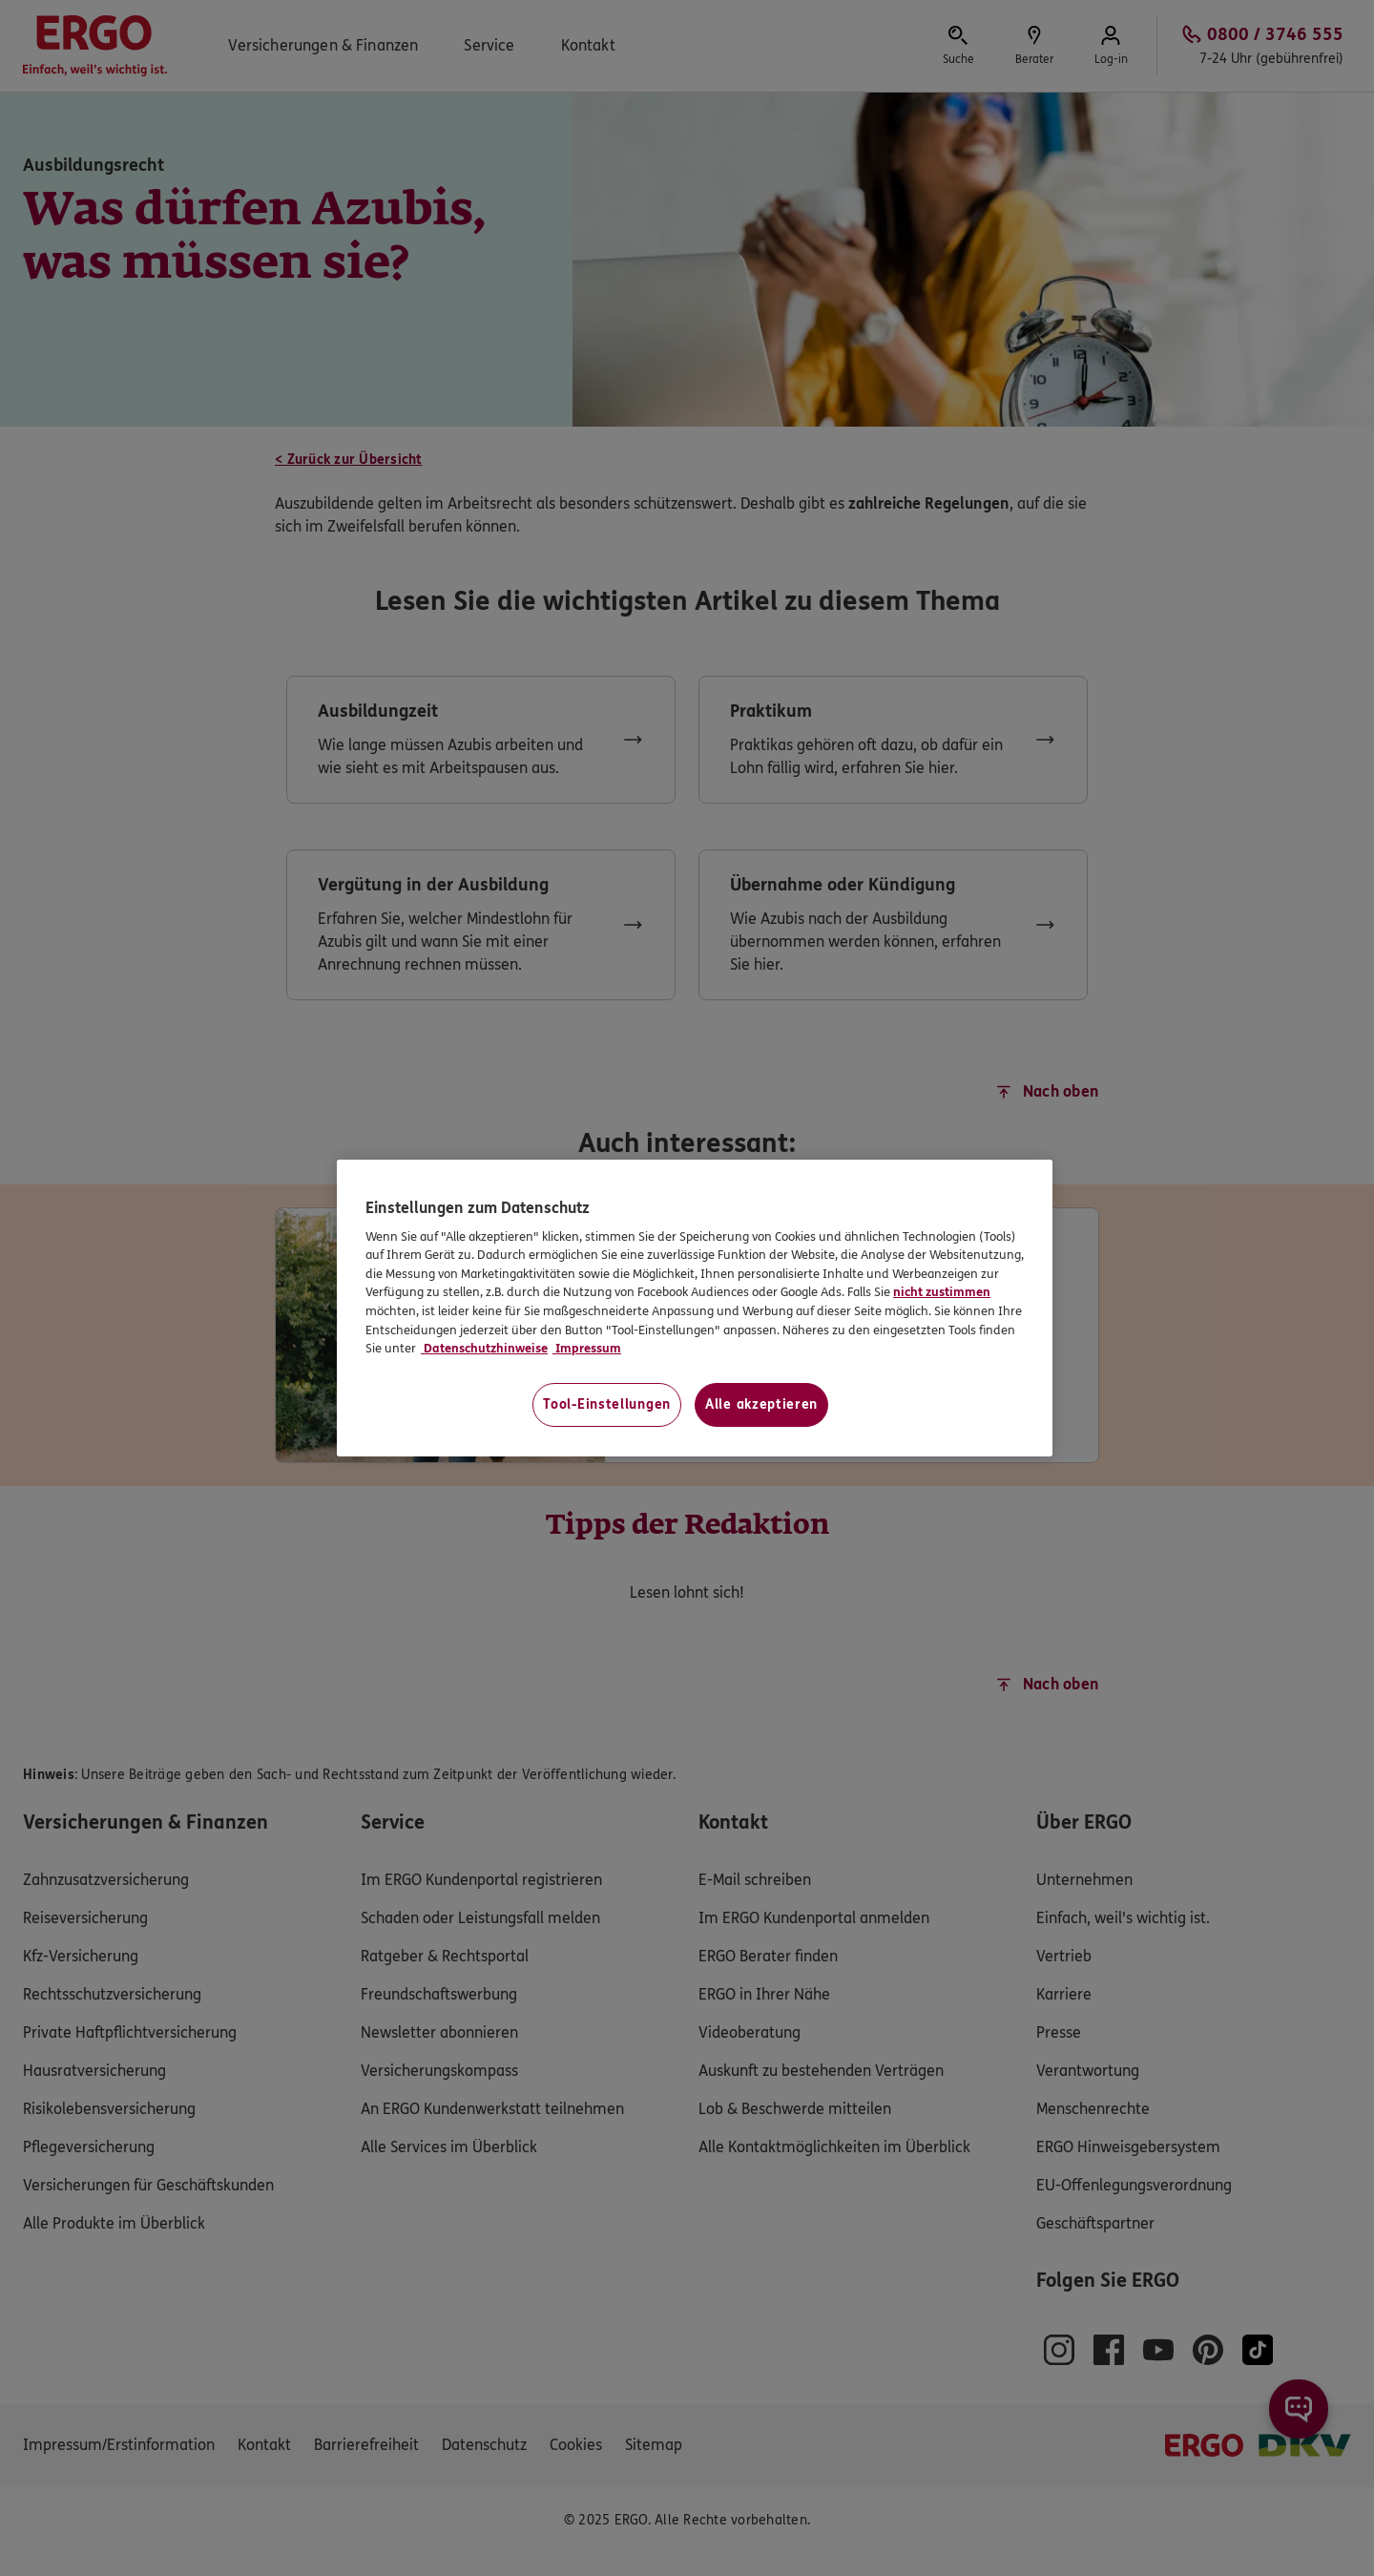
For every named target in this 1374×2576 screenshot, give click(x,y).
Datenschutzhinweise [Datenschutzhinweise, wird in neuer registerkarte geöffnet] (484, 1348)
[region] (694, 1308)
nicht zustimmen (941, 1292)
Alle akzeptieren (761, 1404)
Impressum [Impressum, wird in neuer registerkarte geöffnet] (586, 1348)
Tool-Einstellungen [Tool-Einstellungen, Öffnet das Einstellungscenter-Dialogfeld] (607, 1404)
